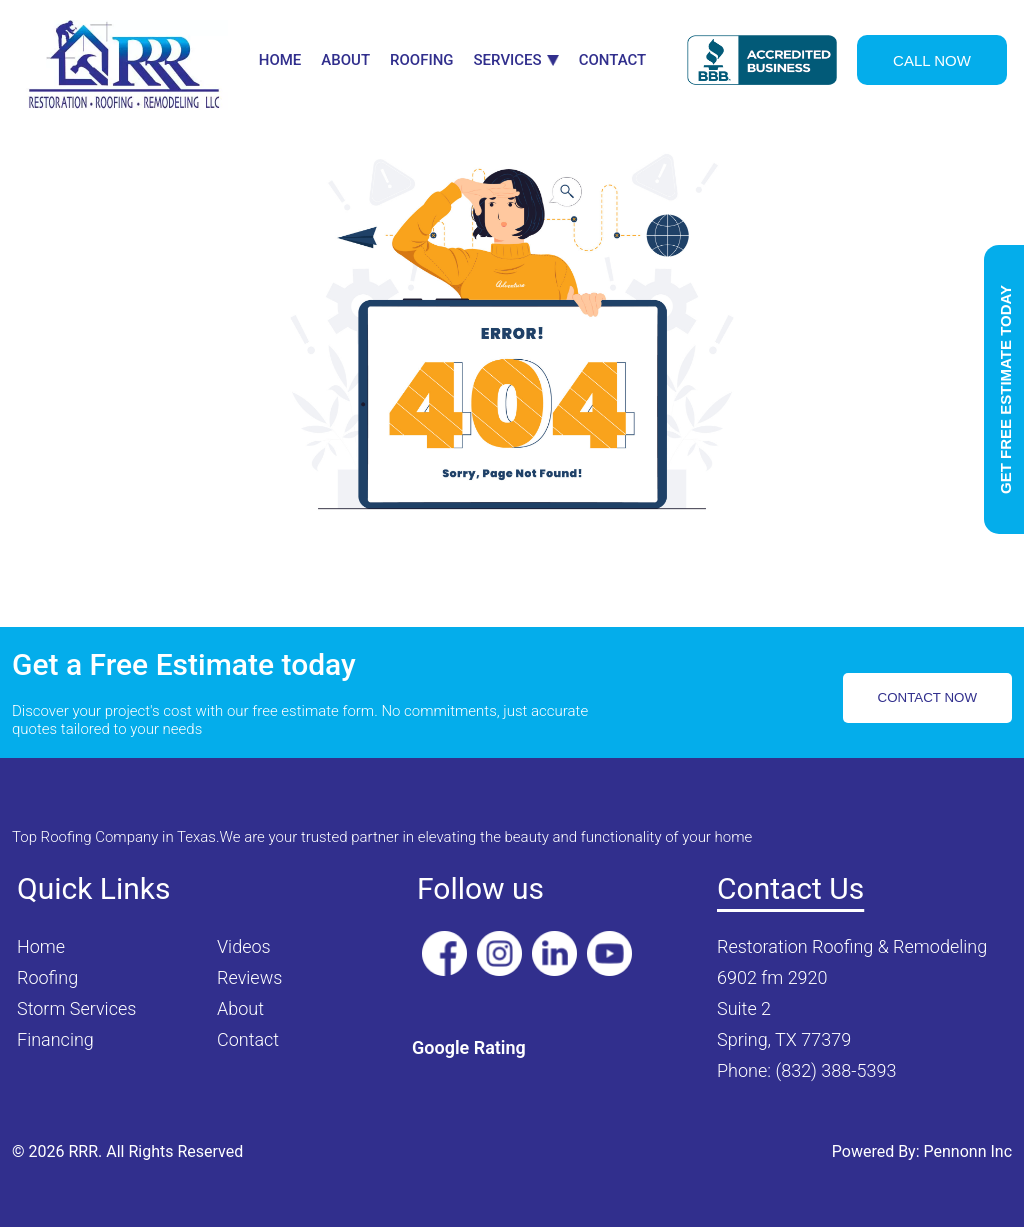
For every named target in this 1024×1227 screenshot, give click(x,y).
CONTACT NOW (927, 697)
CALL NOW (932, 60)
